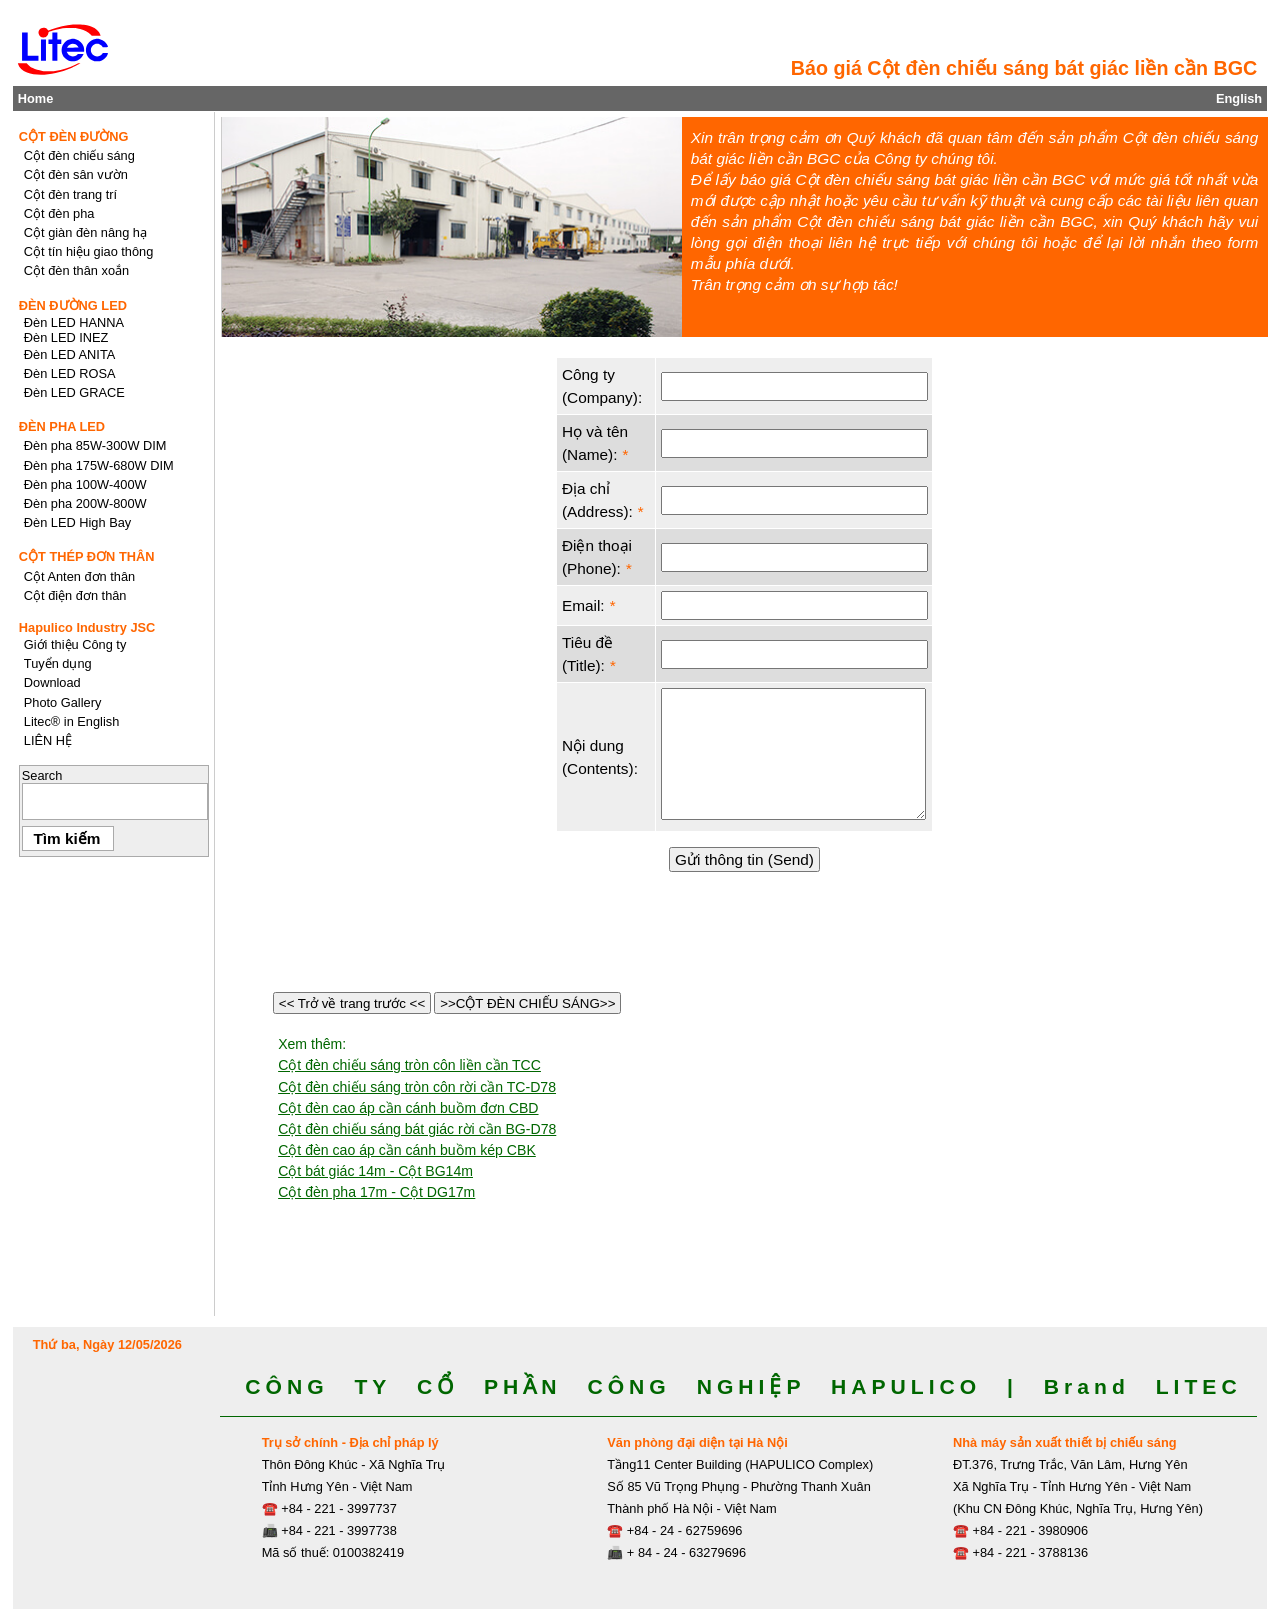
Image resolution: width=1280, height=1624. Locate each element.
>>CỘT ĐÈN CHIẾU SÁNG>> (527, 1003)
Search (42, 775)
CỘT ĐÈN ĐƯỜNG (74, 136)
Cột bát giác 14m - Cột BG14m (375, 1171)
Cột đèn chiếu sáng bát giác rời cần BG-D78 (417, 1129)
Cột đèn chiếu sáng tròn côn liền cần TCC (409, 1065)
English (1239, 98)
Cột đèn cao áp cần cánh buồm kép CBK (407, 1150)
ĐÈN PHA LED (62, 426)
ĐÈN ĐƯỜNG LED (73, 305)
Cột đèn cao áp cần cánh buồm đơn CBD (408, 1108)
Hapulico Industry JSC (87, 627)
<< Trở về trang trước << (352, 1003)
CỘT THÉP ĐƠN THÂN (87, 556)
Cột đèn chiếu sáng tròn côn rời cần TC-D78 (417, 1087)
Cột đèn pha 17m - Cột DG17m (376, 1192)
